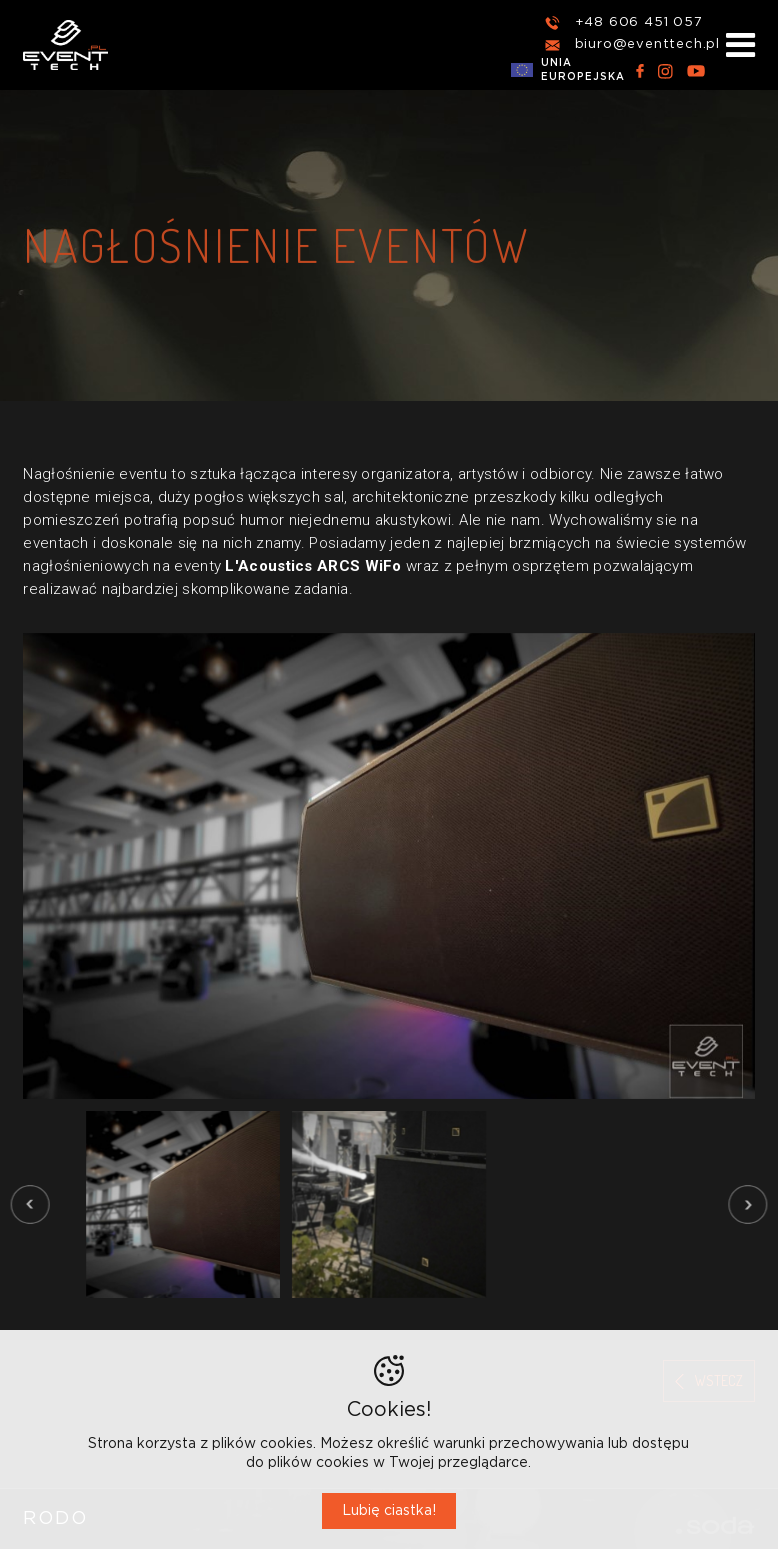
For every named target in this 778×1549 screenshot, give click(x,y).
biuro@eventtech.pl (647, 44)
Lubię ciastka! (389, 1511)
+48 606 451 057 (639, 22)
